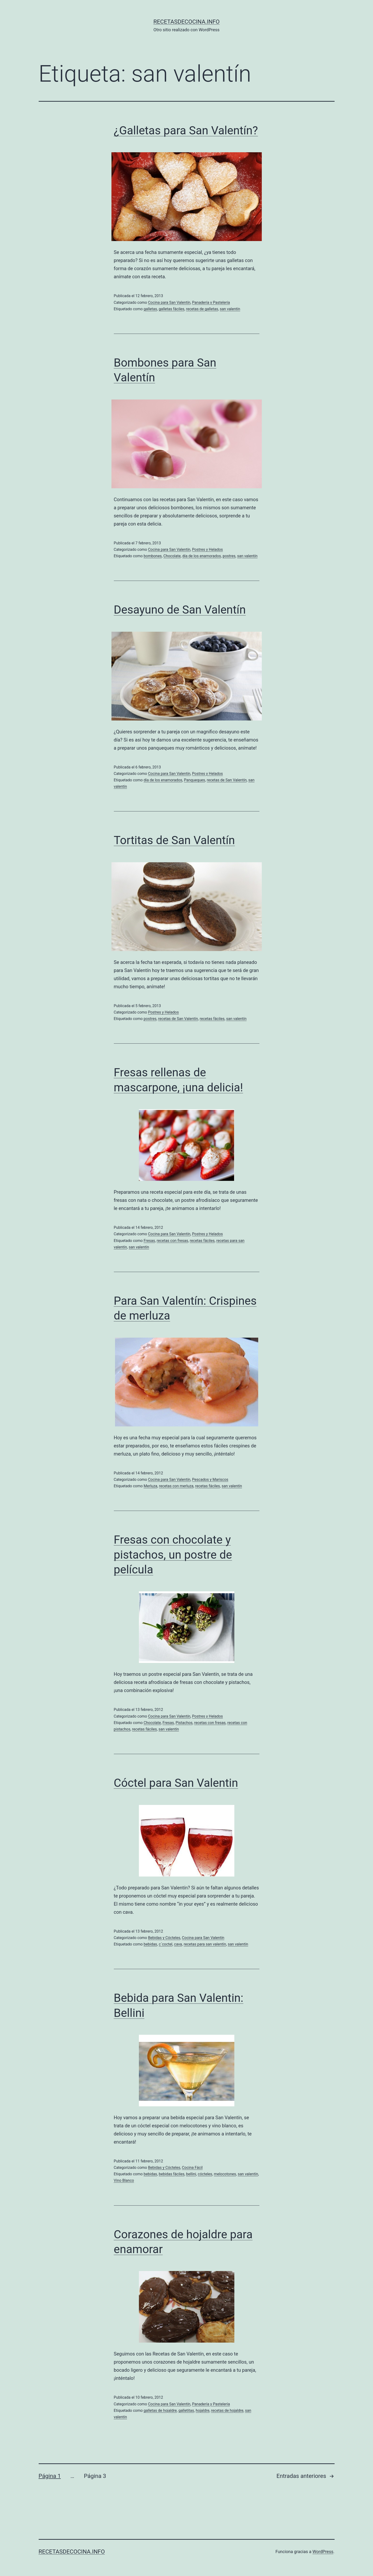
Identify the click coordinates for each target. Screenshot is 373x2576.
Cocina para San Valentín (169, 302)
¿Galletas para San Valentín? (186, 130)
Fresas (149, 1240)
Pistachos (184, 1722)
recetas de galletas (202, 309)
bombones (153, 556)
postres (229, 556)
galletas (150, 309)
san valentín (230, 309)
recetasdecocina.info (186, 21)
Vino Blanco (124, 2180)
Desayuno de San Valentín (180, 609)
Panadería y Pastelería (211, 302)
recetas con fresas (172, 1240)
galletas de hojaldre (160, 2410)
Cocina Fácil (192, 2167)
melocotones (225, 2174)
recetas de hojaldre (227, 2410)
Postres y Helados (207, 549)
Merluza (150, 1486)
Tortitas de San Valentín (174, 840)
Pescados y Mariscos (210, 1479)
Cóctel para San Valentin (176, 1783)
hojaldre (202, 2410)
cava (178, 1944)
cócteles (205, 2174)
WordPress (322, 2551)
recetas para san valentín (205, 1944)
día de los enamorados (201, 556)
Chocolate (172, 556)
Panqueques (194, 780)
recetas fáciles (212, 1018)
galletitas (186, 2410)
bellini (191, 2174)
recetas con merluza (176, 1486)
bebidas (150, 1944)
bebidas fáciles (171, 2174)
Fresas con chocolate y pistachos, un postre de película (173, 1554)
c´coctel (165, 1944)
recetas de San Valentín (227, 780)
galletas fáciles (171, 309)
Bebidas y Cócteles (164, 1937)
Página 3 (95, 2476)
